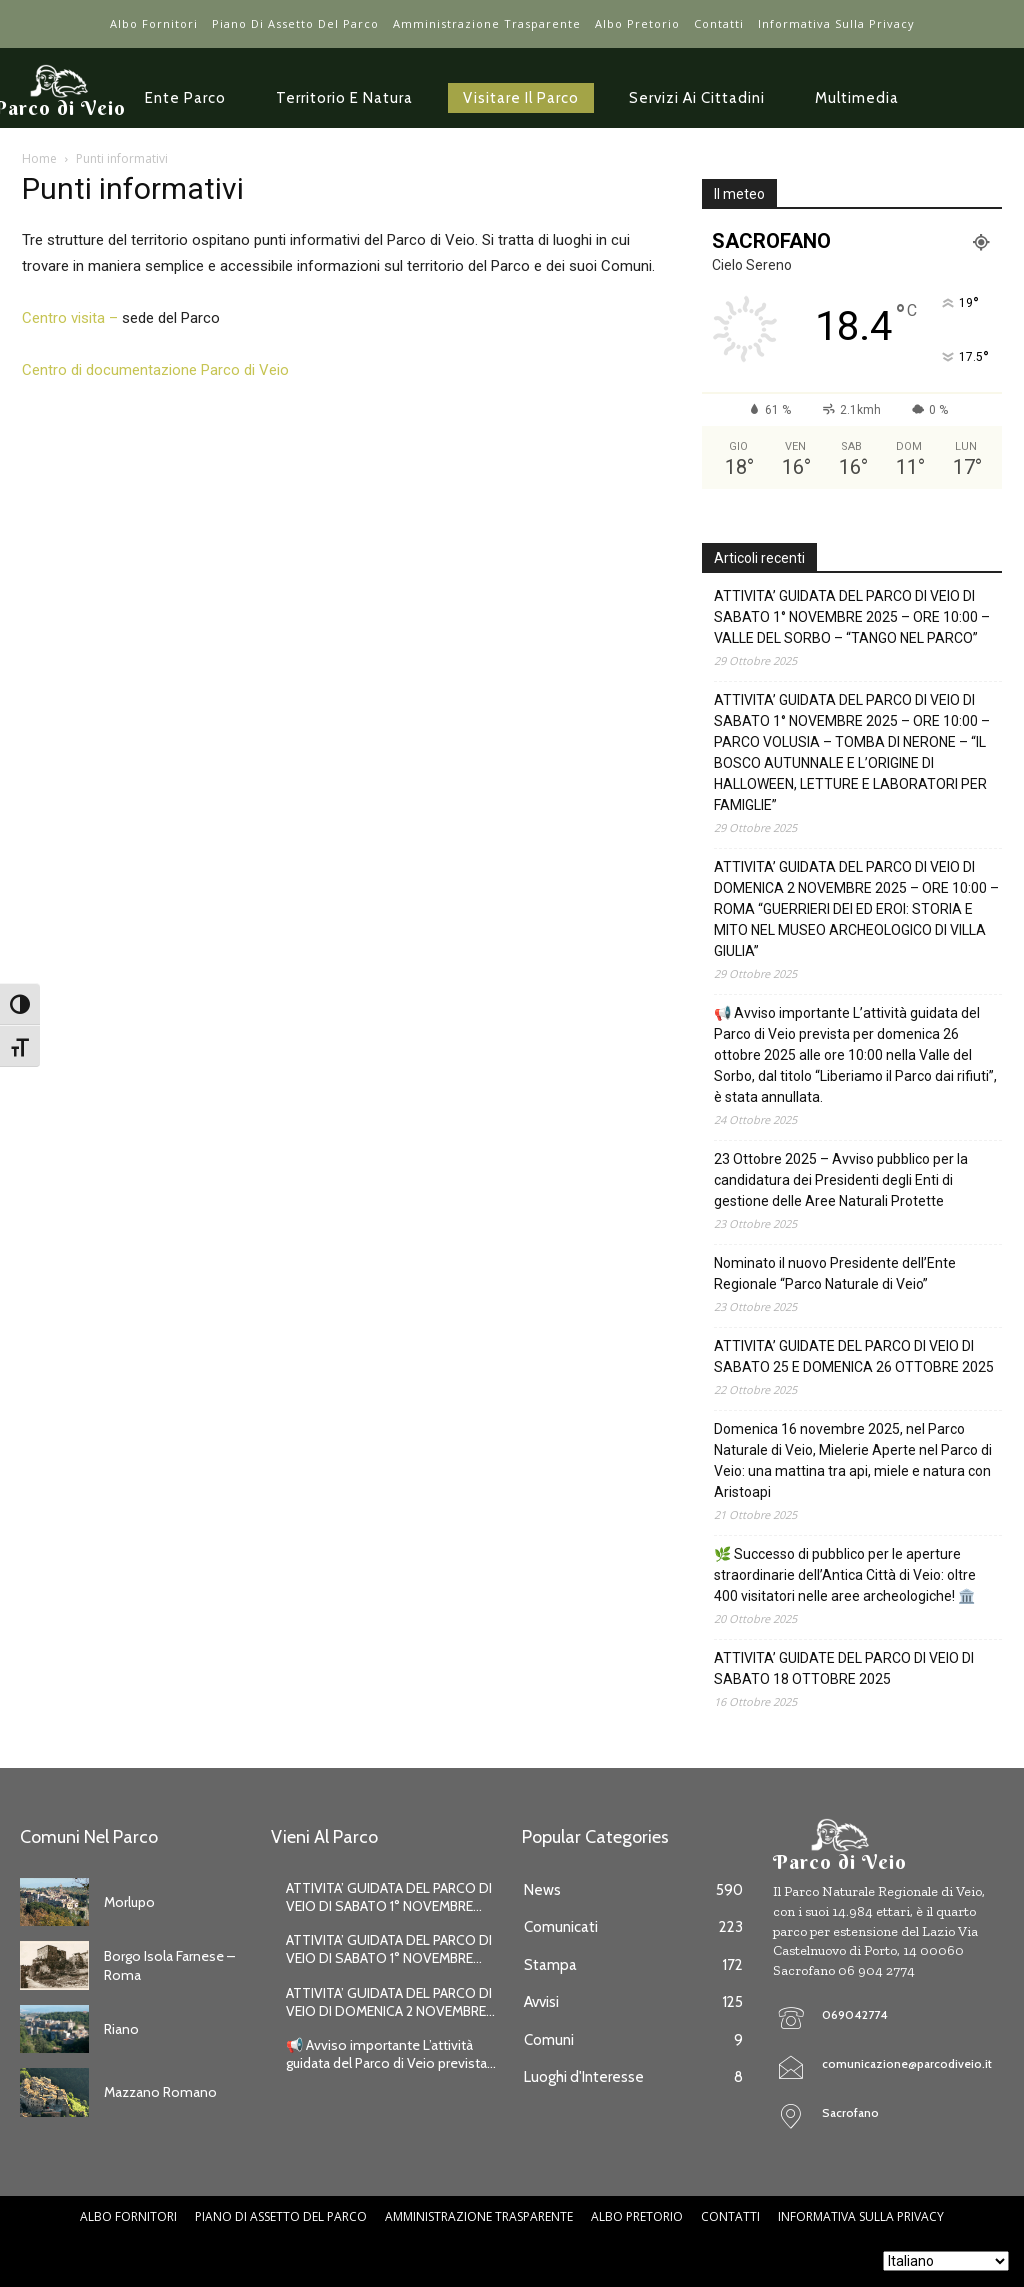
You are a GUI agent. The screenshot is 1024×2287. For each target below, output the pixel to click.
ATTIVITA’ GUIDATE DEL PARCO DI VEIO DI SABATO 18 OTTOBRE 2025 (844, 1668)
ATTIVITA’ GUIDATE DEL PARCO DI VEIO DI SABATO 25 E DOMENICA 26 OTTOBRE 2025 (854, 1356)
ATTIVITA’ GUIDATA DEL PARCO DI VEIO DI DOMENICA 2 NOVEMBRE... (390, 2002)
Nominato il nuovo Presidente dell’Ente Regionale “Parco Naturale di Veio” (835, 1273)
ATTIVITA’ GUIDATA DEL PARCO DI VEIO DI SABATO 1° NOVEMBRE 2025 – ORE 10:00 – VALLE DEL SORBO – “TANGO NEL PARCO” (852, 617)
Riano (121, 2029)
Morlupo (129, 1902)
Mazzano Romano (160, 2092)
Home (39, 158)
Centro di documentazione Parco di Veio (155, 370)
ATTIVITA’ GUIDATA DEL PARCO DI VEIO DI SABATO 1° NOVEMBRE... (389, 1897)
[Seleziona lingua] (946, 2261)
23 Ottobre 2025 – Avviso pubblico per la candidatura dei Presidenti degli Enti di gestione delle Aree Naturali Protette (841, 1180)
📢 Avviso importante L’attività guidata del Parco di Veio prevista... (391, 2054)
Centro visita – (70, 318)
